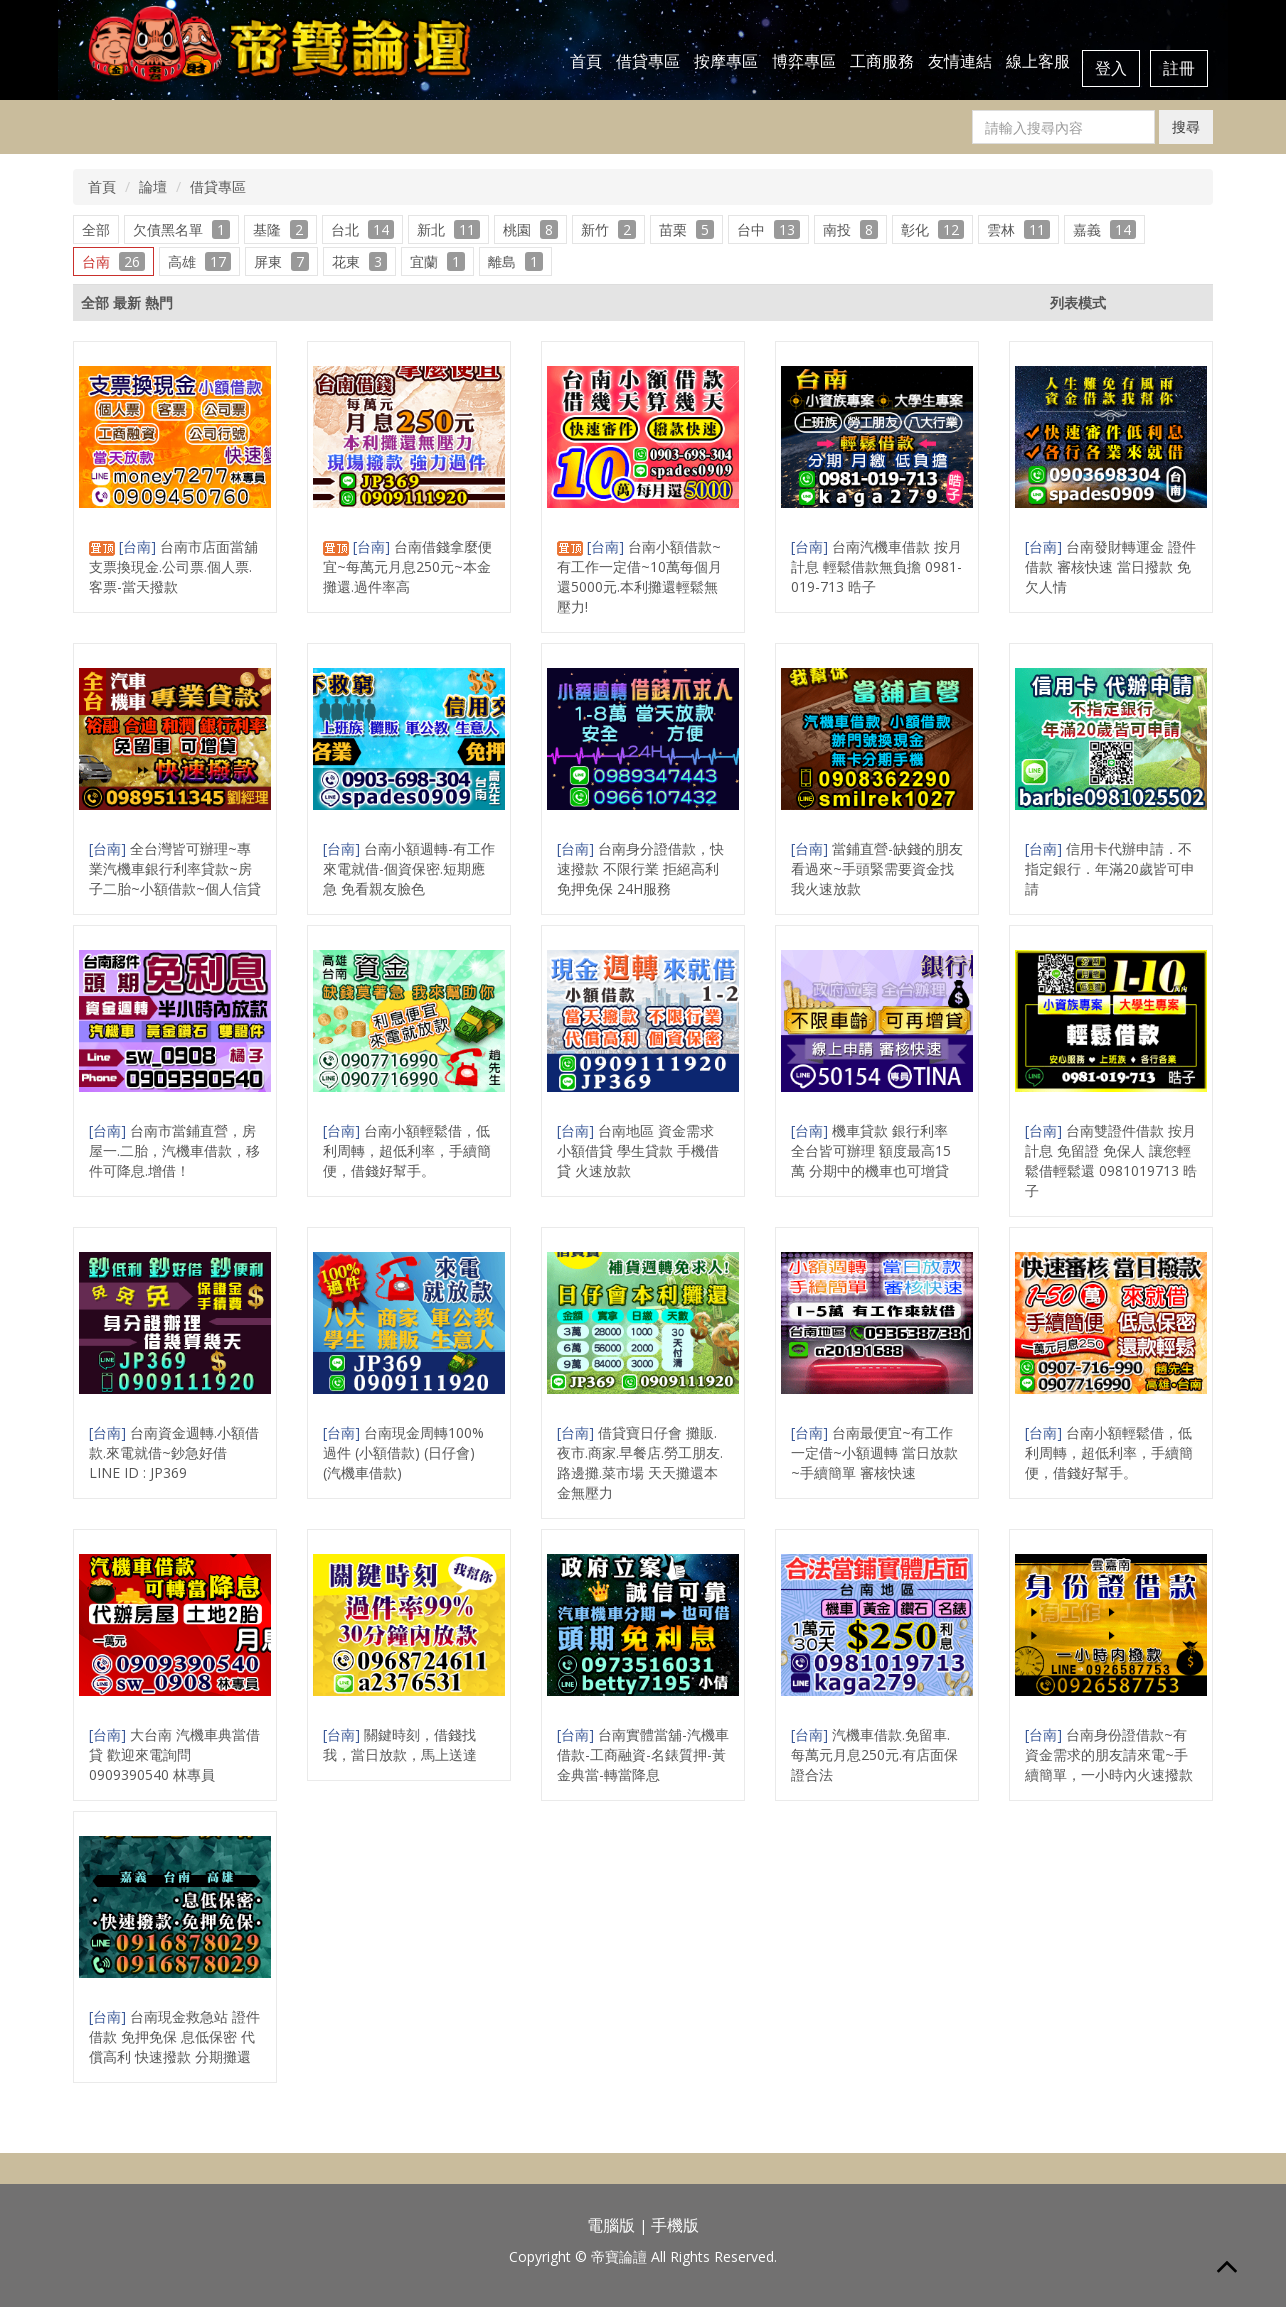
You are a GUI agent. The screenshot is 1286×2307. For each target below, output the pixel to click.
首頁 (586, 61)
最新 (127, 302)
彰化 (932, 229)
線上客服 (1038, 61)
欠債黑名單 (181, 229)
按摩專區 (726, 61)
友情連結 (960, 61)
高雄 (199, 261)
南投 (850, 229)
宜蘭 (437, 261)
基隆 (280, 229)
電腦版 (611, 2225)
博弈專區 (804, 61)
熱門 (159, 302)
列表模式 (1078, 302)
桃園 (530, 229)
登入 (1111, 68)
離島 (515, 261)
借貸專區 (648, 61)
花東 (359, 261)
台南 (113, 261)
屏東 (281, 261)
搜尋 (1186, 126)
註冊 (1179, 68)
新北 (448, 229)
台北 (362, 229)
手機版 (675, 2225)
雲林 (1018, 229)
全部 (96, 229)
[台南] (139, 546)
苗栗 (686, 229)
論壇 (153, 186)
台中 (768, 229)
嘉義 (1104, 229)
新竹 (608, 229)
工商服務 (882, 61)
